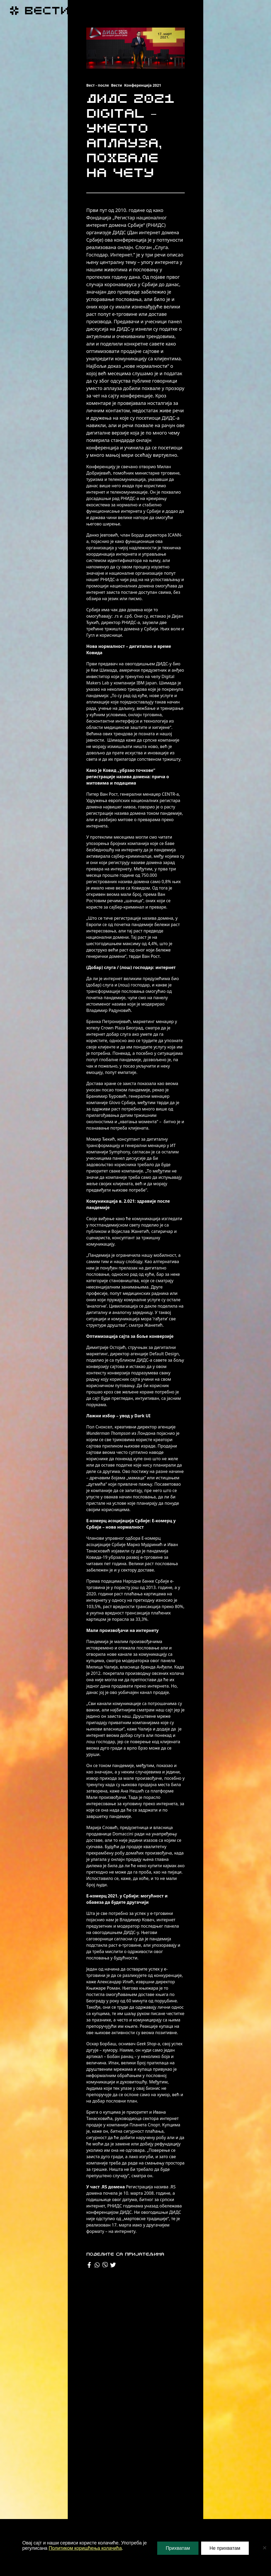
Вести (116, 85)
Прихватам (178, 2548)
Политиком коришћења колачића (85, 2548)
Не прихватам (225, 2548)
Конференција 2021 (142, 85)
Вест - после (97, 85)
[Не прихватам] (264, 2547)
